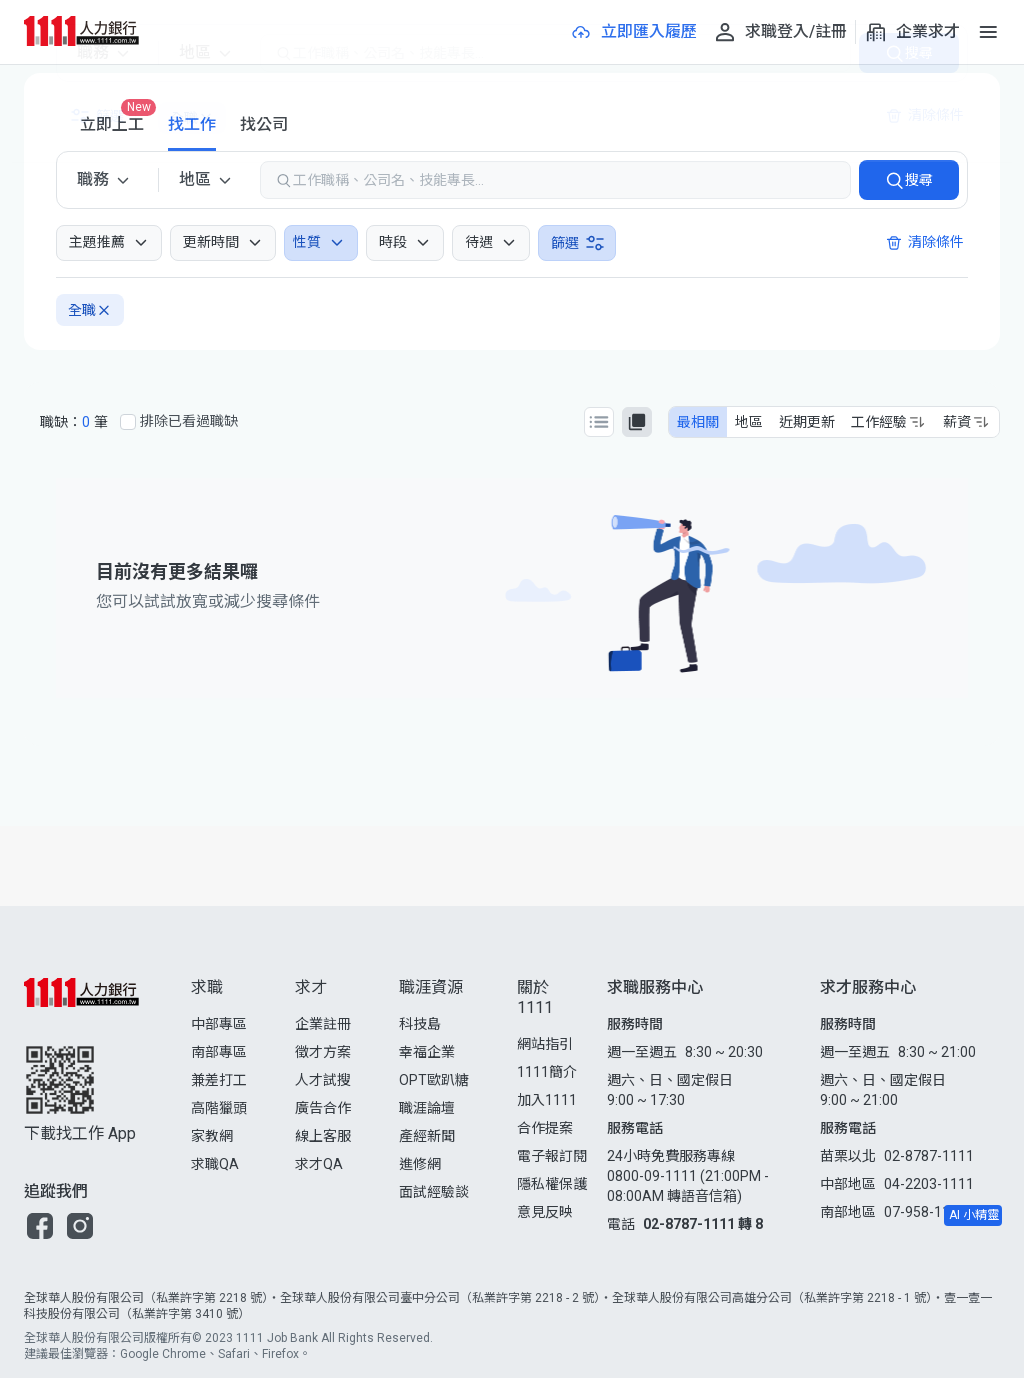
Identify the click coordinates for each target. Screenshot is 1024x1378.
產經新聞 (427, 1136)
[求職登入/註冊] (780, 32)
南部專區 (219, 1052)
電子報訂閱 (552, 1156)
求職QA (215, 1164)
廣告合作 (323, 1108)
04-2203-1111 (929, 1184)
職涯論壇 (427, 1108)
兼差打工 (219, 1080)
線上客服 (323, 1136)
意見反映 (545, 1212)
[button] (40, 1226)
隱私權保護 (552, 1184)
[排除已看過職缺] (128, 422)
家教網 (212, 1136)
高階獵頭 (219, 1108)
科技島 (420, 1024)
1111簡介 (547, 1072)
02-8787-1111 (929, 1156)
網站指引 (545, 1044)
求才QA (319, 1164)
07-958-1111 (925, 1212)
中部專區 (219, 1024)
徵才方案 (323, 1052)
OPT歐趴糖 (434, 1080)
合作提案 (545, 1128)
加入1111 (547, 1100)
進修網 (420, 1164)
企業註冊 (323, 1024)
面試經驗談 (434, 1192)
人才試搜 (323, 1080)
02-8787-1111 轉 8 (703, 1224)
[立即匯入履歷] (633, 32)
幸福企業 (427, 1052)
